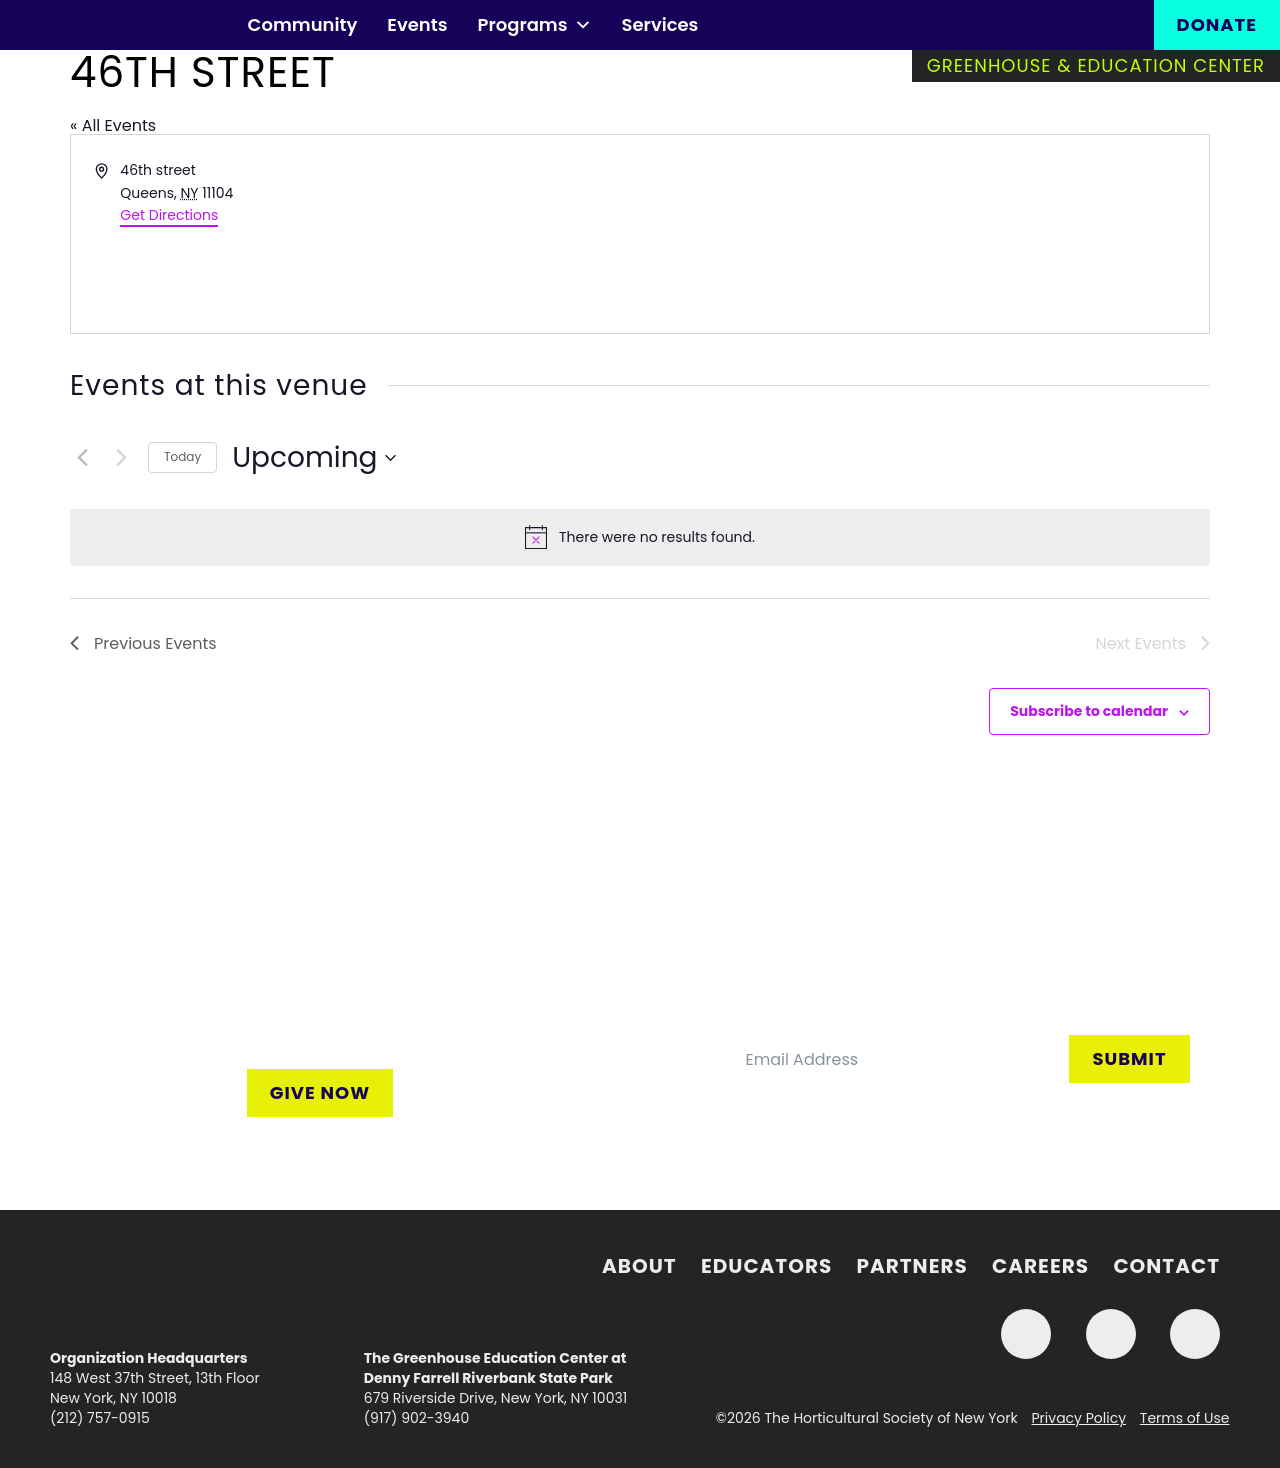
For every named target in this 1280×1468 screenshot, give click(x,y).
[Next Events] (121, 458)
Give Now (320, 1092)
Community (303, 24)
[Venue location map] (923, 234)
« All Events (113, 125)
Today (182, 456)
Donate (1217, 24)
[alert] (640, 537)
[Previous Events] (82, 458)
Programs (534, 25)
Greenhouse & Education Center (1096, 65)
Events (417, 24)
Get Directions (169, 215)
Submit (1129, 1058)
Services (660, 24)
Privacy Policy (1079, 1418)
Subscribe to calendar (1089, 711)
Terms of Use (1185, 1418)
